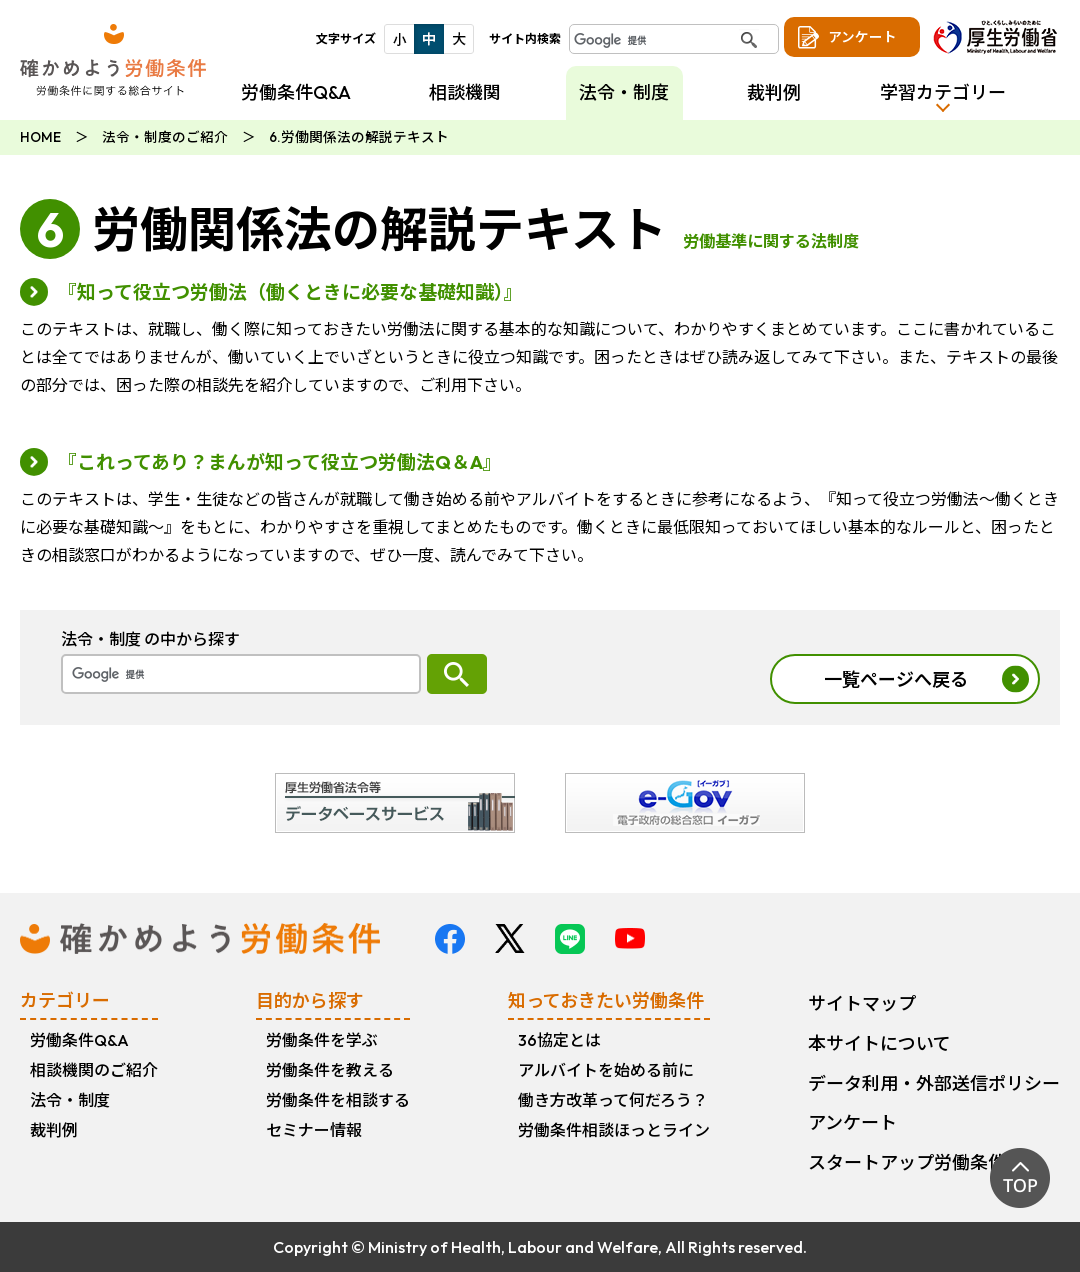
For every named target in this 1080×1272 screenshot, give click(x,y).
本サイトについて (879, 1043)
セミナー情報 (314, 1130)
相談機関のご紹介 (94, 1070)
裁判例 (774, 92)
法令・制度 (70, 1100)
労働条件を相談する (338, 1100)
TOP (1020, 1178)
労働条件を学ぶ (322, 1040)
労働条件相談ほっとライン (614, 1130)
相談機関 (465, 92)
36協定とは (559, 1040)
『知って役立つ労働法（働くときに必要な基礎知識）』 (290, 292)
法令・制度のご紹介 (165, 137)
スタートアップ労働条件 (907, 1162)
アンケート (862, 37)
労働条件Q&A (296, 92)
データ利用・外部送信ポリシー (934, 1083)
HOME (40, 137)
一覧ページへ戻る (896, 679)
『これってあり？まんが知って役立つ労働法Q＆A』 (280, 462)
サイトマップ (862, 1003)
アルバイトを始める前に (606, 1070)
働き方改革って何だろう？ (613, 1100)
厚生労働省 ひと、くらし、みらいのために (995, 37)
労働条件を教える (330, 1070)
